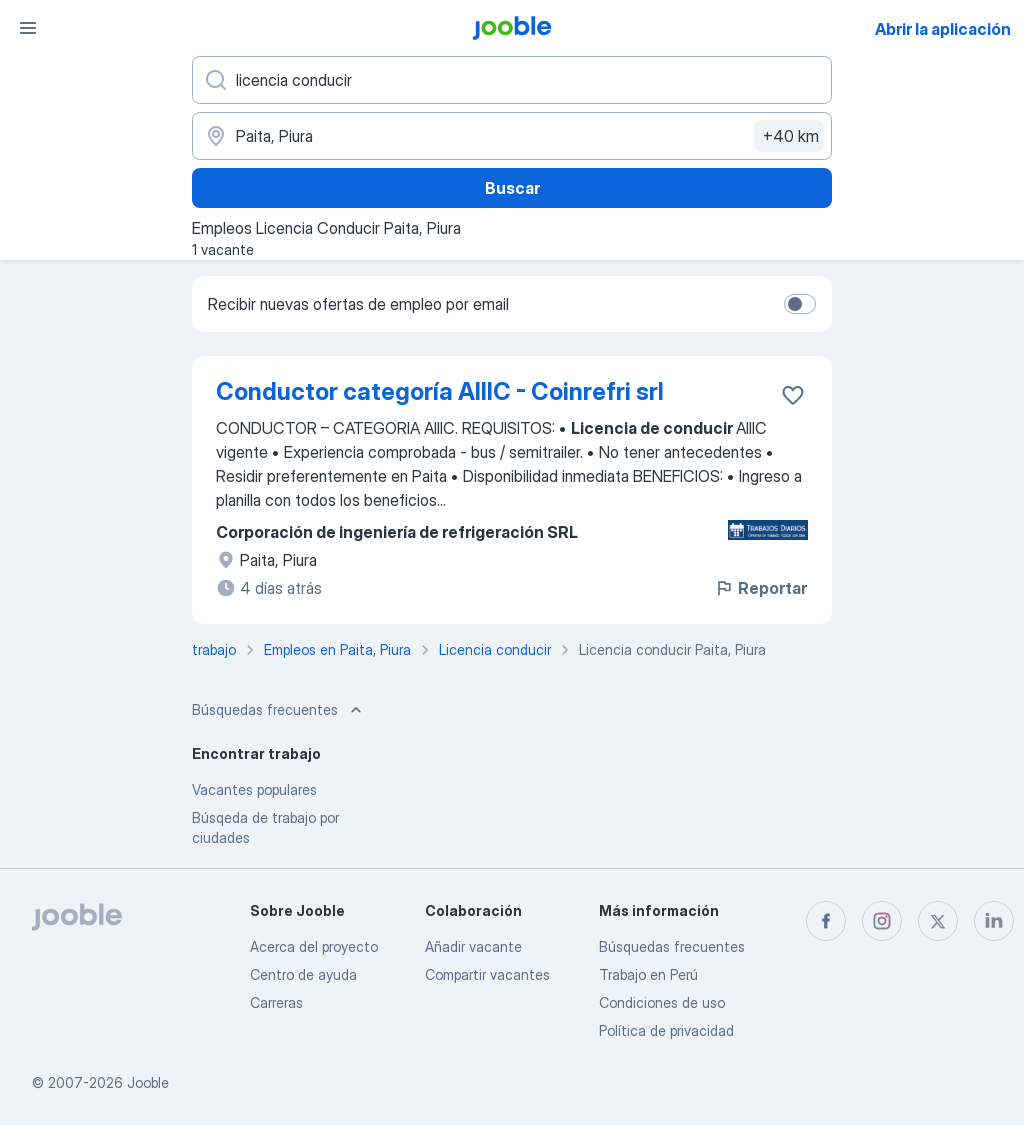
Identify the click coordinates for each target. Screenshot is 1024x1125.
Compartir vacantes (487, 974)
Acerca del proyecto (314, 946)
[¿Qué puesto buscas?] (512, 80)
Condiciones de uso (662, 1002)
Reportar (760, 588)
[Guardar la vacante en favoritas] (793, 395)
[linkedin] (994, 921)
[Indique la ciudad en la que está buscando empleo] (512, 136)
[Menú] (28, 28)
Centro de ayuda (303, 974)
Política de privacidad (666, 1030)
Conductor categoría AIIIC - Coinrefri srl (440, 391)
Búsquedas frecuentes (672, 946)
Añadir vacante (473, 946)
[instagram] (882, 921)
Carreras (276, 1002)
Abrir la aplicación (943, 29)
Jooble (148, 1082)
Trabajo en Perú (648, 974)
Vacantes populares (254, 789)
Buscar (512, 188)
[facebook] (826, 921)
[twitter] (938, 921)
